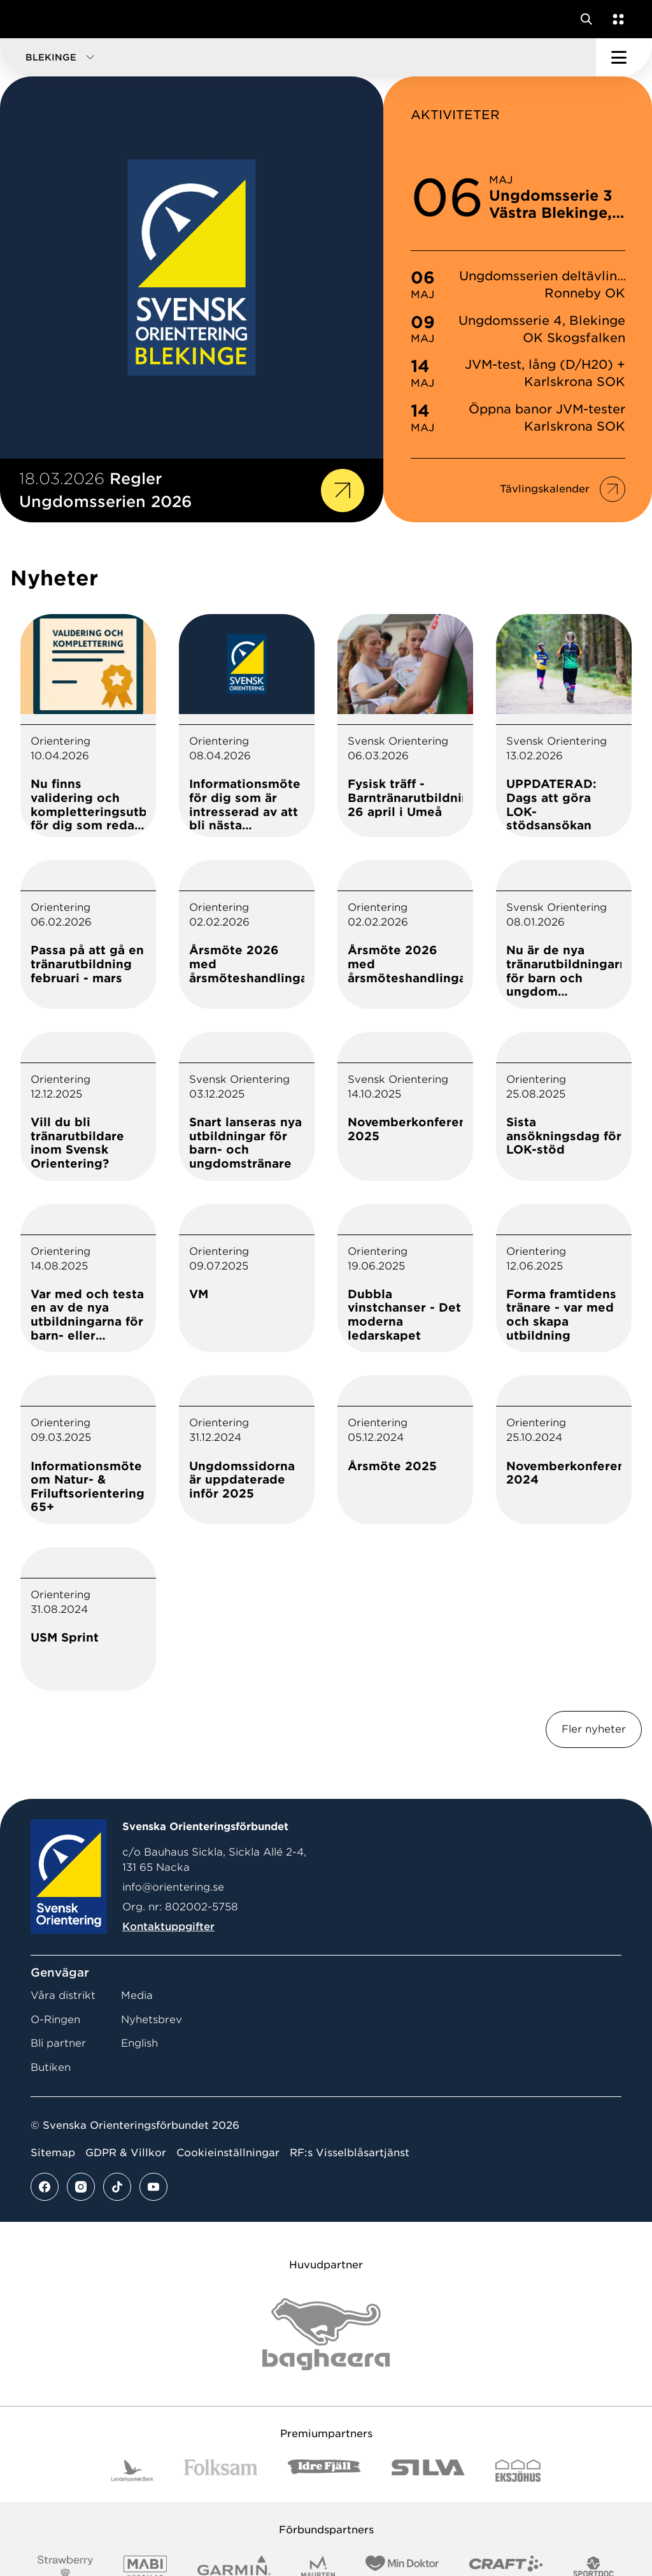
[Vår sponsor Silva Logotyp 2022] (428, 2470)
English (139, 2043)
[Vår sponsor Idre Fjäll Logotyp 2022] (324, 2470)
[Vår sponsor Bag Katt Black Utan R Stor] (326, 2334)
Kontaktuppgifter (168, 1927)
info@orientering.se (173, 1887)
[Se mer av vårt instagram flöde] (81, 2187)
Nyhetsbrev (151, 2020)
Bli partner (58, 2043)
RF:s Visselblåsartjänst (349, 2153)
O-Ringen (55, 2020)
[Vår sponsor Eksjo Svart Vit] (518, 2470)
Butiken (51, 2067)
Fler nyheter (594, 1729)
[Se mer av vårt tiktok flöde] (117, 2187)
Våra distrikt (63, 1995)
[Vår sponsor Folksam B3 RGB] (220, 2470)
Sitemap (53, 2153)
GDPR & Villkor (125, 2153)
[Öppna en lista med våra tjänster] (616, 19)
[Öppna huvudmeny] (624, 57)
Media (137, 1995)
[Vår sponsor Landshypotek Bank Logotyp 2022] (132, 2470)
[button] (298, 57)
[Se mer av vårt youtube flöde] (153, 2187)
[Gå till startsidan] (33, 19)
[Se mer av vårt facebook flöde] (45, 2187)
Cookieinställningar (228, 2153)
